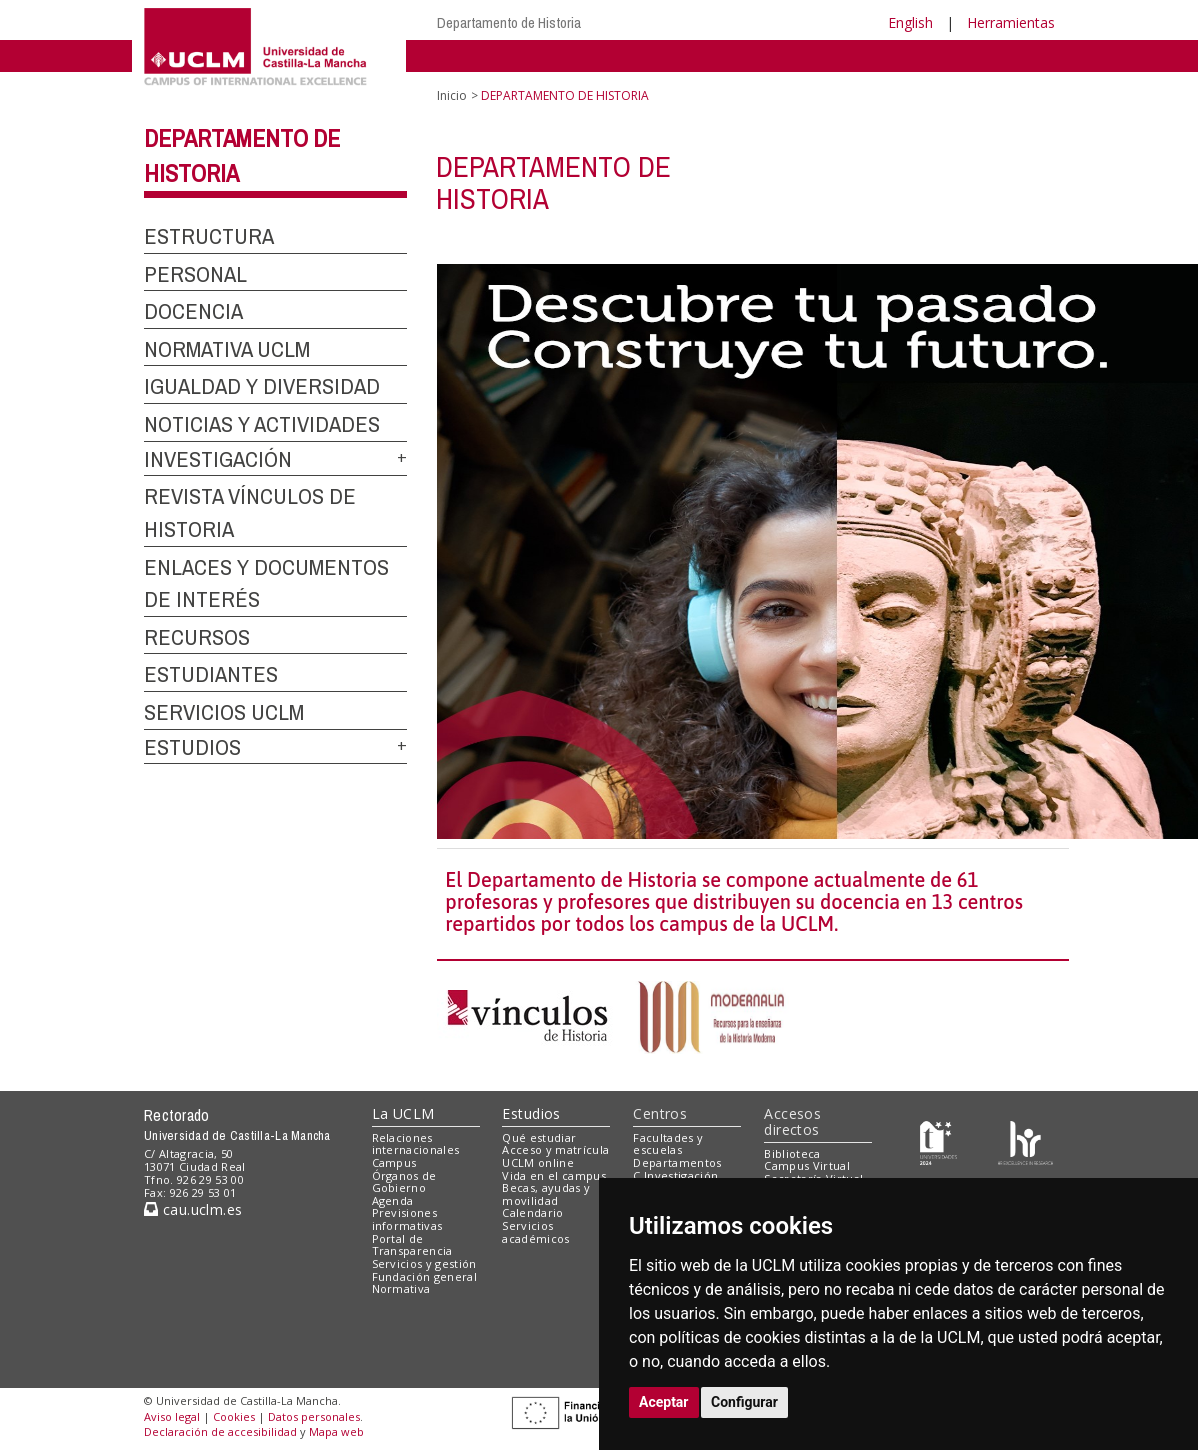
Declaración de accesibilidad (220, 1431)
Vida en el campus (554, 1175)
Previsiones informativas (407, 1219)
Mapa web (336, 1431)
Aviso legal (172, 1416)
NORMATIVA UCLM (227, 349)
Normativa (401, 1288)
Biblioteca (792, 1153)
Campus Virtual (807, 1165)
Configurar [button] (744, 1402)
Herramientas (1011, 22)
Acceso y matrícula (555, 1149)
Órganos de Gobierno (404, 1182)
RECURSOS (197, 637)
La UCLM (403, 1113)
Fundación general (425, 1276)
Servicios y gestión (424, 1263)
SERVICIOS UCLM (224, 712)
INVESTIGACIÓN (218, 459)
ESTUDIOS (192, 747)
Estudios (531, 1113)
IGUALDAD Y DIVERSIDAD (262, 386)
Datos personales (314, 1416)
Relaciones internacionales (416, 1144)
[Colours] (1025, 1141)
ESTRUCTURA (209, 236)
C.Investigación (675, 1175)
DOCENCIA (193, 311)
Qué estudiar (539, 1137)
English (910, 22)
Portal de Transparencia (412, 1245)
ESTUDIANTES (211, 674)
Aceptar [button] (664, 1402)
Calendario (532, 1212)
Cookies (234, 1416)
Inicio (452, 95)
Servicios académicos (535, 1232)
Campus (394, 1162)
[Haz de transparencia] (938, 1141)
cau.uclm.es (193, 1209)
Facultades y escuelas (668, 1144)
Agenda (393, 1200)
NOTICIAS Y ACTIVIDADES (262, 424)
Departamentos (677, 1162)
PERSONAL (195, 274)
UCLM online (538, 1162)
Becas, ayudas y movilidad (546, 1194)
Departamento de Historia (509, 22)
